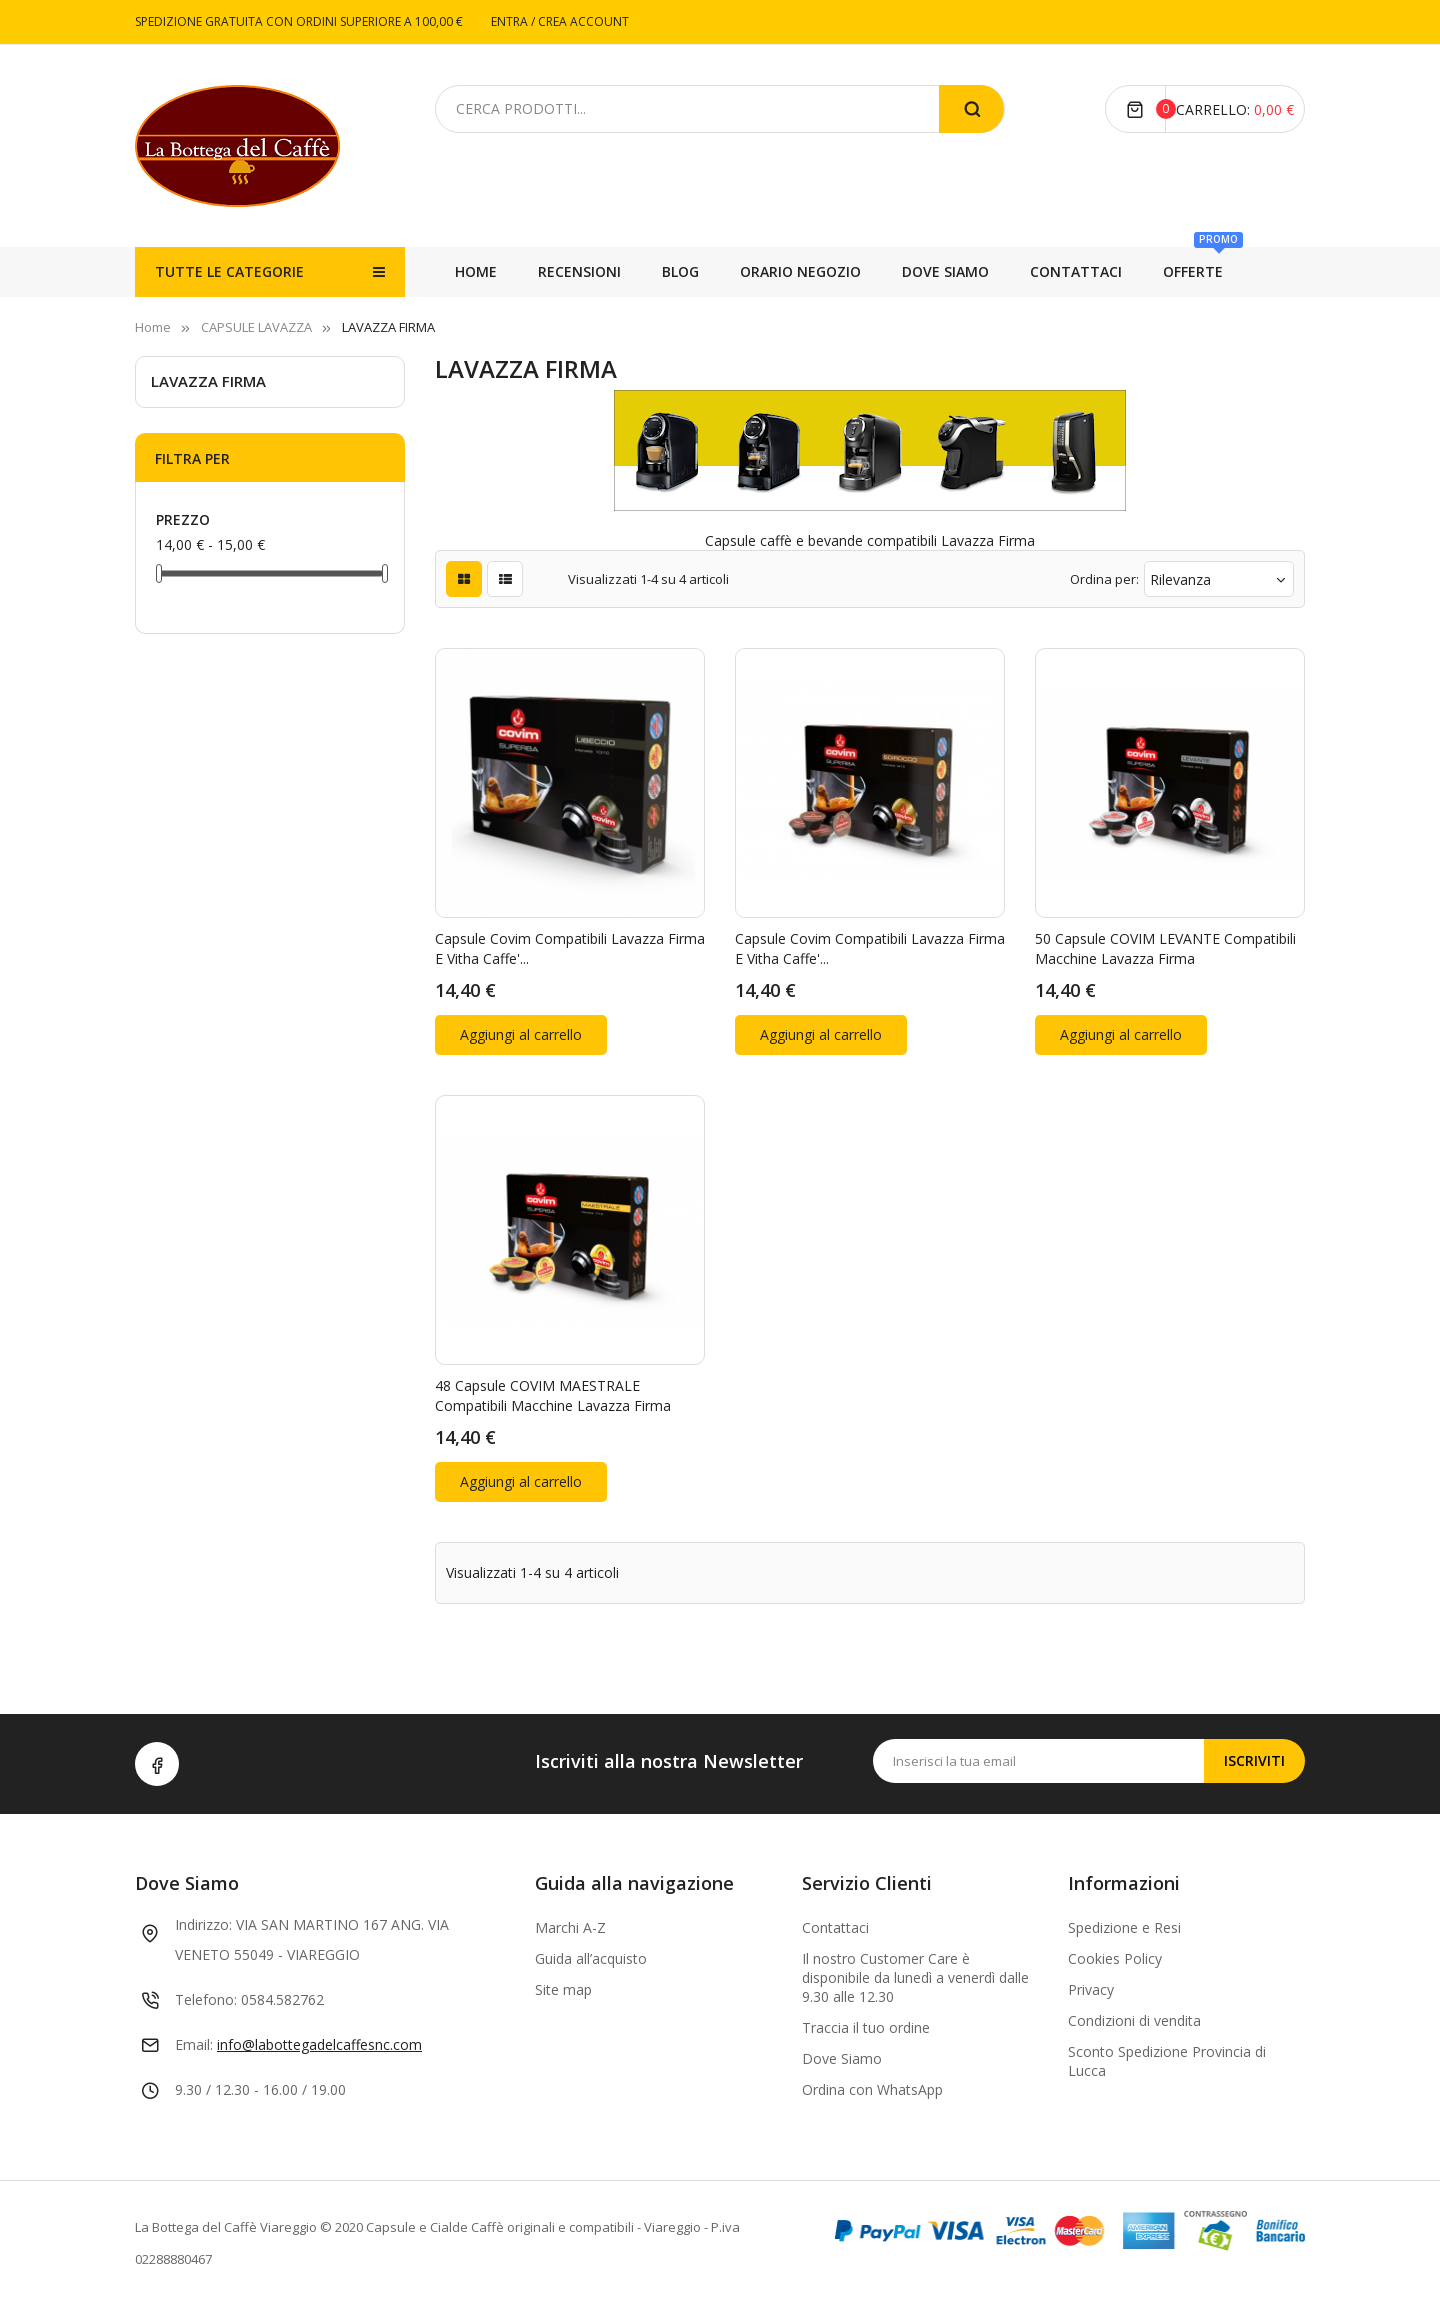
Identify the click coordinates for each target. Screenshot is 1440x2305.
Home (476, 271)
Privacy (1091, 1989)
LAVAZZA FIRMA (208, 381)
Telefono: (206, 1999)
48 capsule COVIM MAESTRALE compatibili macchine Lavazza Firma (553, 1395)
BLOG (1096, 271)
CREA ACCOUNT (583, 21)
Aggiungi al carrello (521, 1034)
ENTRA (511, 21)
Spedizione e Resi (1124, 1927)
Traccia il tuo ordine (866, 2027)
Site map (563, 1989)
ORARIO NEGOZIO (972, 271)
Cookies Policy (1115, 1958)
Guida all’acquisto (591, 1958)
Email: (194, 2044)
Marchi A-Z (570, 1927)
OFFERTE (578, 264)
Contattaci (835, 1927)
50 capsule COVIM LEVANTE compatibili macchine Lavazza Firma (1165, 948)
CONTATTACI (689, 271)
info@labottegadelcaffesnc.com (319, 2044)
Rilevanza (1219, 579)
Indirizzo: (203, 1924)
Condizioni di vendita (1134, 2020)
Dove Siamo (842, 2058)
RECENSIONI (1201, 271)
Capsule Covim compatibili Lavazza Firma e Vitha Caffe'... (570, 948)
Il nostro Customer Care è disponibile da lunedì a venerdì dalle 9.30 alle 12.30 (915, 1977)
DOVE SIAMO (823, 271)
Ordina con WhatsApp (872, 2089)
